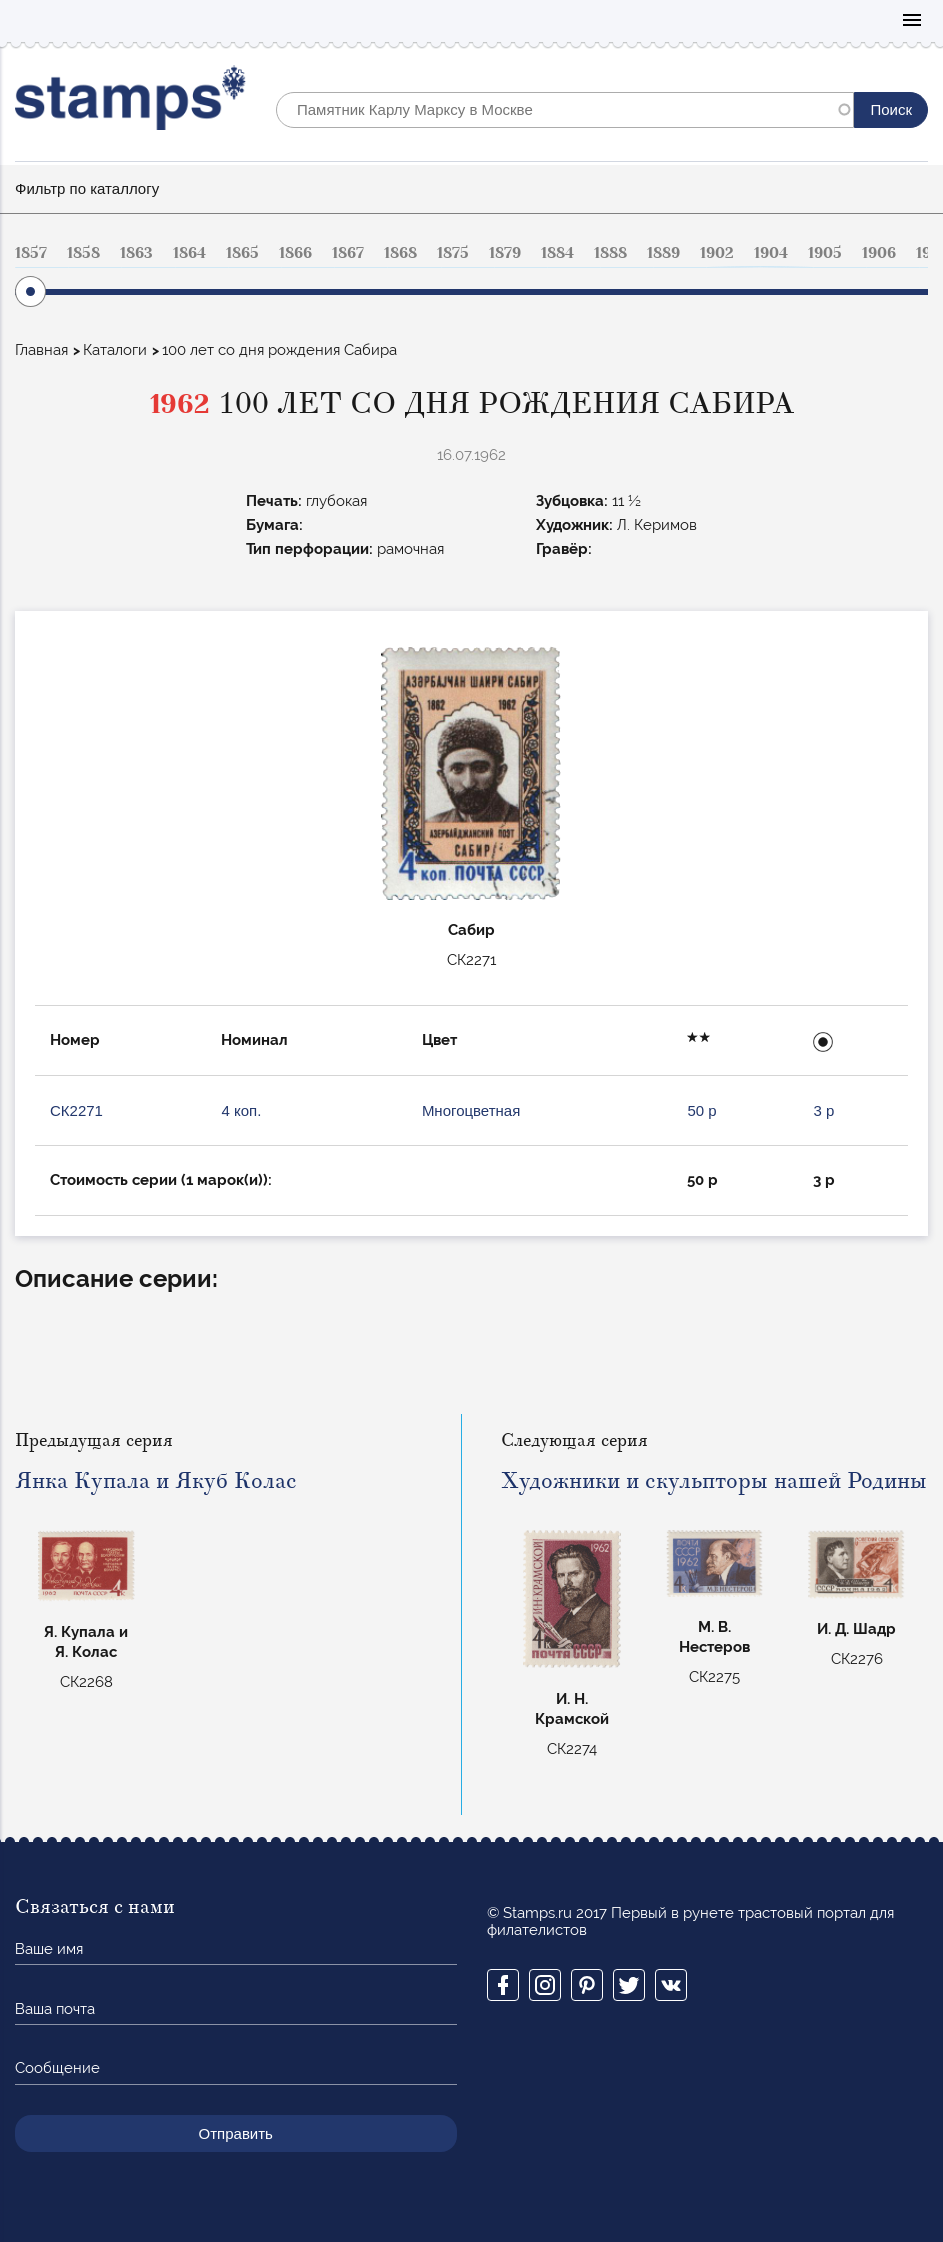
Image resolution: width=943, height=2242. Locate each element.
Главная (41, 350)
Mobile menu (912, 21)
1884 (557, 253)
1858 (83, 253)
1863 (136, 253)
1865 (242, 253)
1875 (453, 253)
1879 (505, 253)
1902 (717, 253)
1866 (295, 253)
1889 (663, 253)
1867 (348, 253)
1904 (771, 253)
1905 (825, 253)
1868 (400, 253)
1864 (189, 253)
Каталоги (115, 350)
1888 (610, 253)
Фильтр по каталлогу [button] (87, 188)
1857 (31, 253)
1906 (879, 253)
